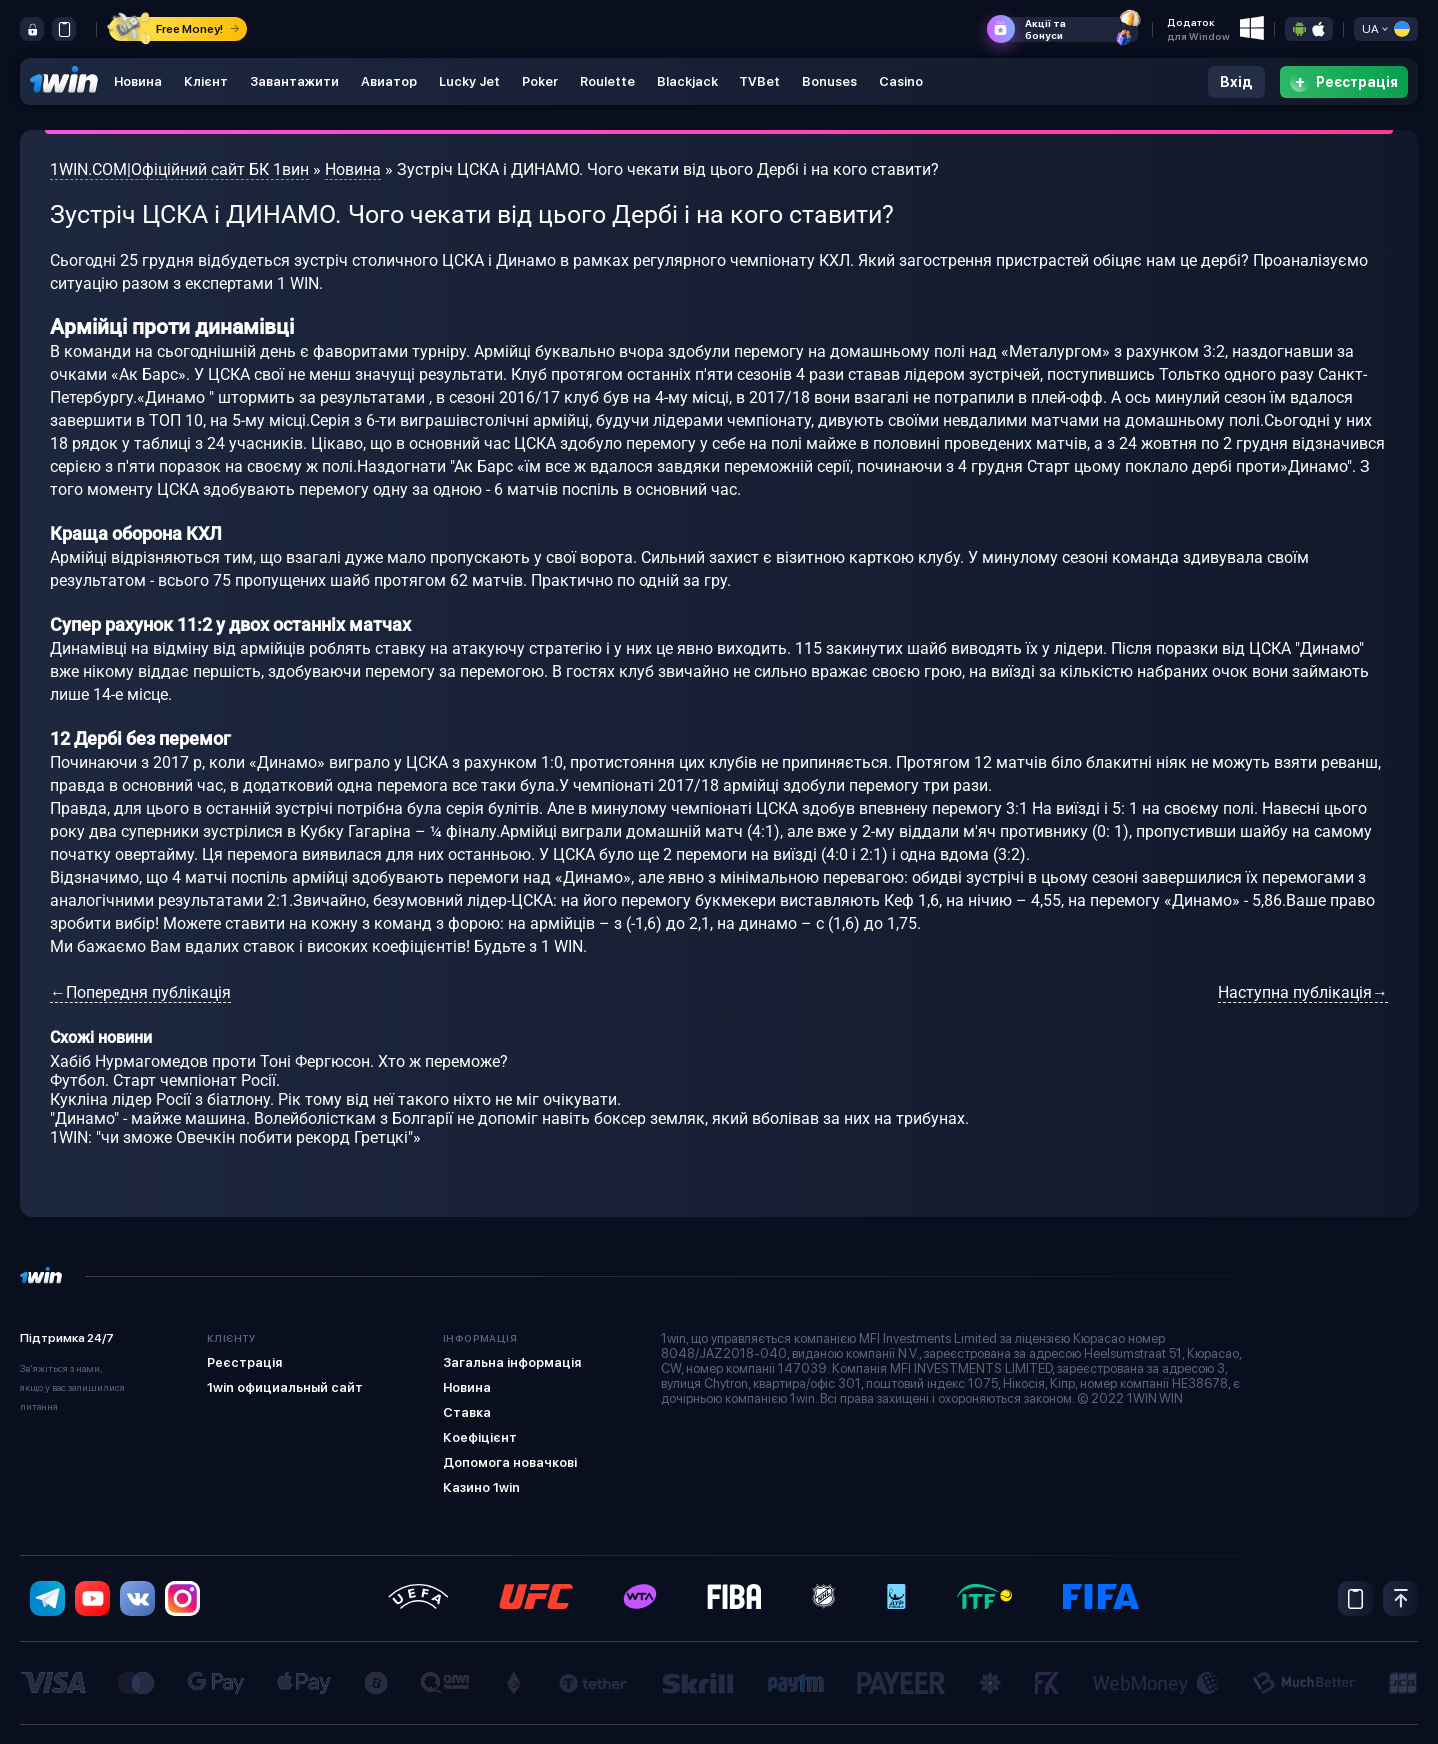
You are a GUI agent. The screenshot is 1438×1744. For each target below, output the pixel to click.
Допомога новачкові (510, 1462)
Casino (902, 81)
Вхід (1236, 82)
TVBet (760, 81)
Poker (540, 81)
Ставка (467, 1412)
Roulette (607, 81)
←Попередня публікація (140, 992)
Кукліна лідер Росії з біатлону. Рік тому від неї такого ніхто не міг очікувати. (335, 1099)
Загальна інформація (512, 1362)
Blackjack (687, 81)
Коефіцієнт (480, 1437)
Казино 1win (481, 1487)
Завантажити (294, 81)
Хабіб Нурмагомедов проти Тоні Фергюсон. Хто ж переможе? (279, 1061)
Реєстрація (244, 1362)
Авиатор (389, 81)
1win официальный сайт (285, 1387)
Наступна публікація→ (1303, 992)
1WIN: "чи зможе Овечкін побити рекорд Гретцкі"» (235, 1137)
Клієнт (206, 81)
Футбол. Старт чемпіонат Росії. (165, 1080)
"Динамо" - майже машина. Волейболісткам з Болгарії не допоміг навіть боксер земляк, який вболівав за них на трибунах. (509, 1118)
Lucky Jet (469, 81)
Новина (138, 81)
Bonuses (830, 81)
